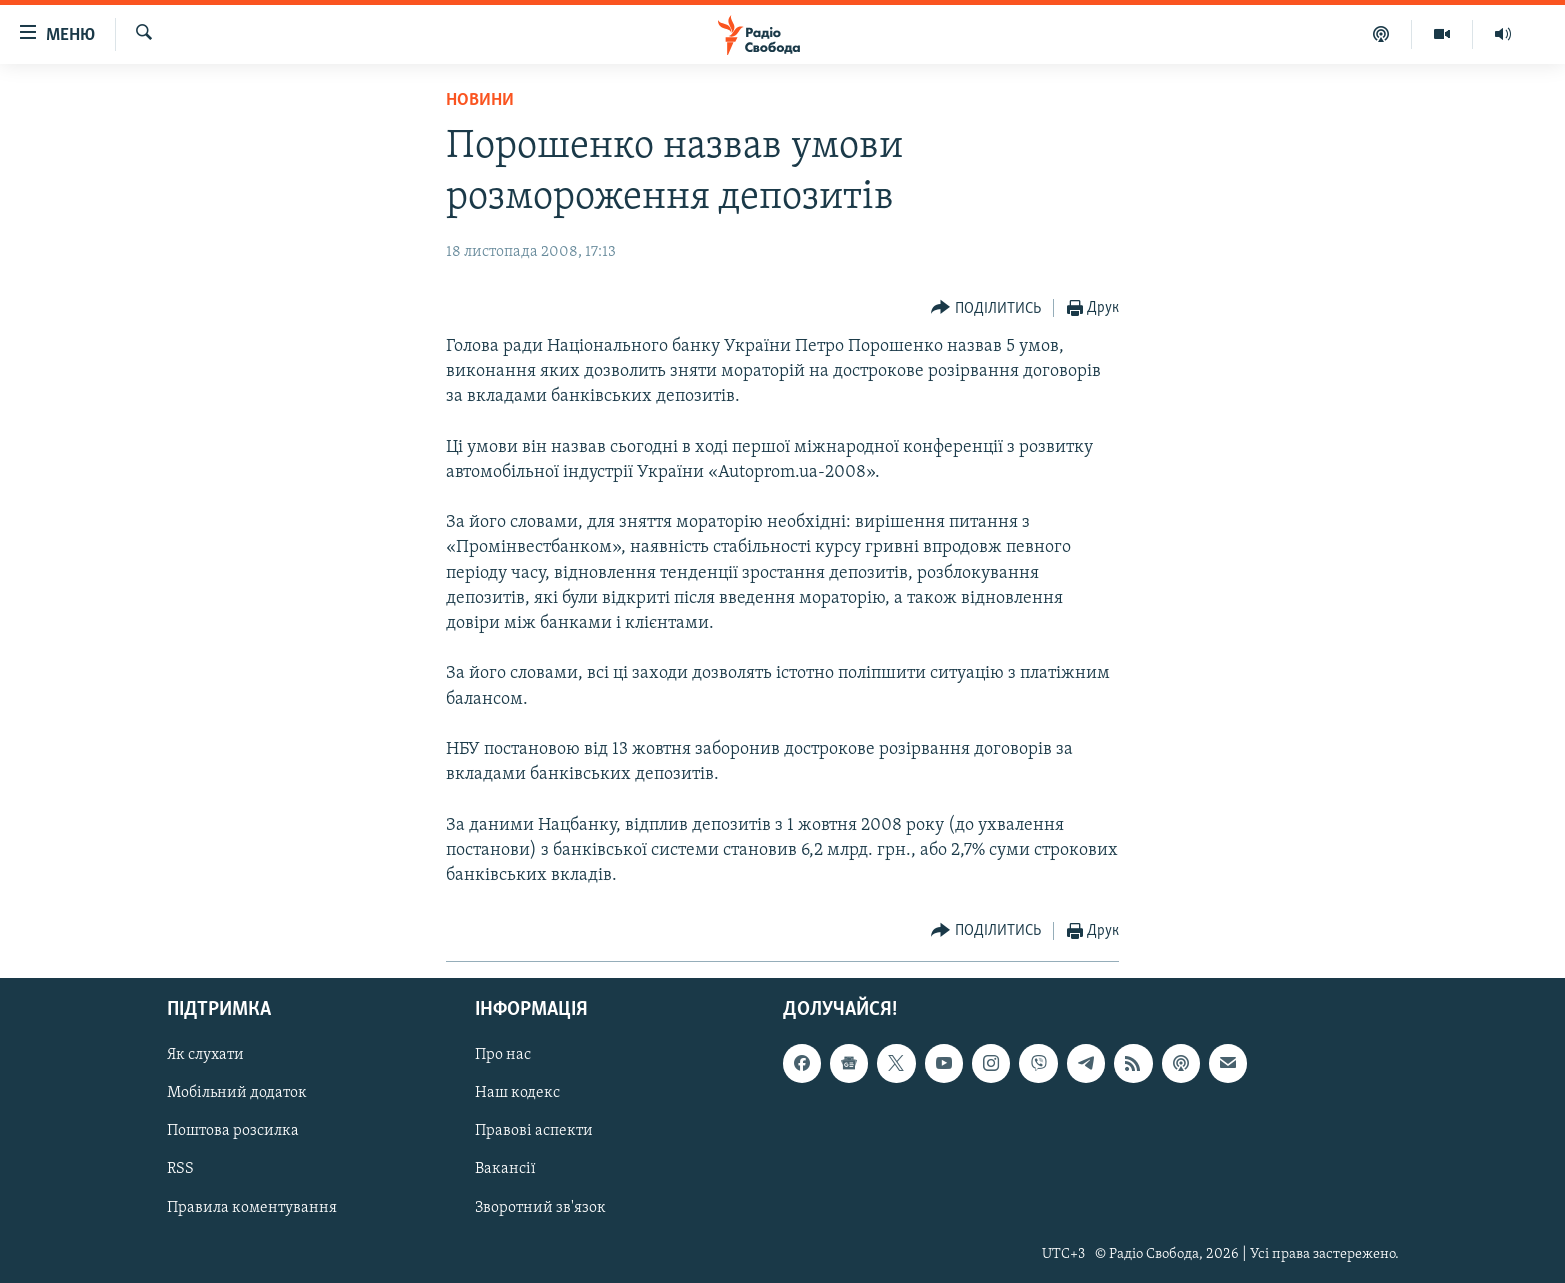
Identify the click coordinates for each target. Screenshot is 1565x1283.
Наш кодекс (517, 1094)
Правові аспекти (534, 1132)
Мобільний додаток (237, 1094)
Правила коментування (252, 1208)
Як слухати (205, 1056)
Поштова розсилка (233, 1132)
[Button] (986, 308)
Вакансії (505, 1170)
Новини (480, 100)
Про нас (503, 1056)
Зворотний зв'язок (540, 1208)
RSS (180, 1170)
